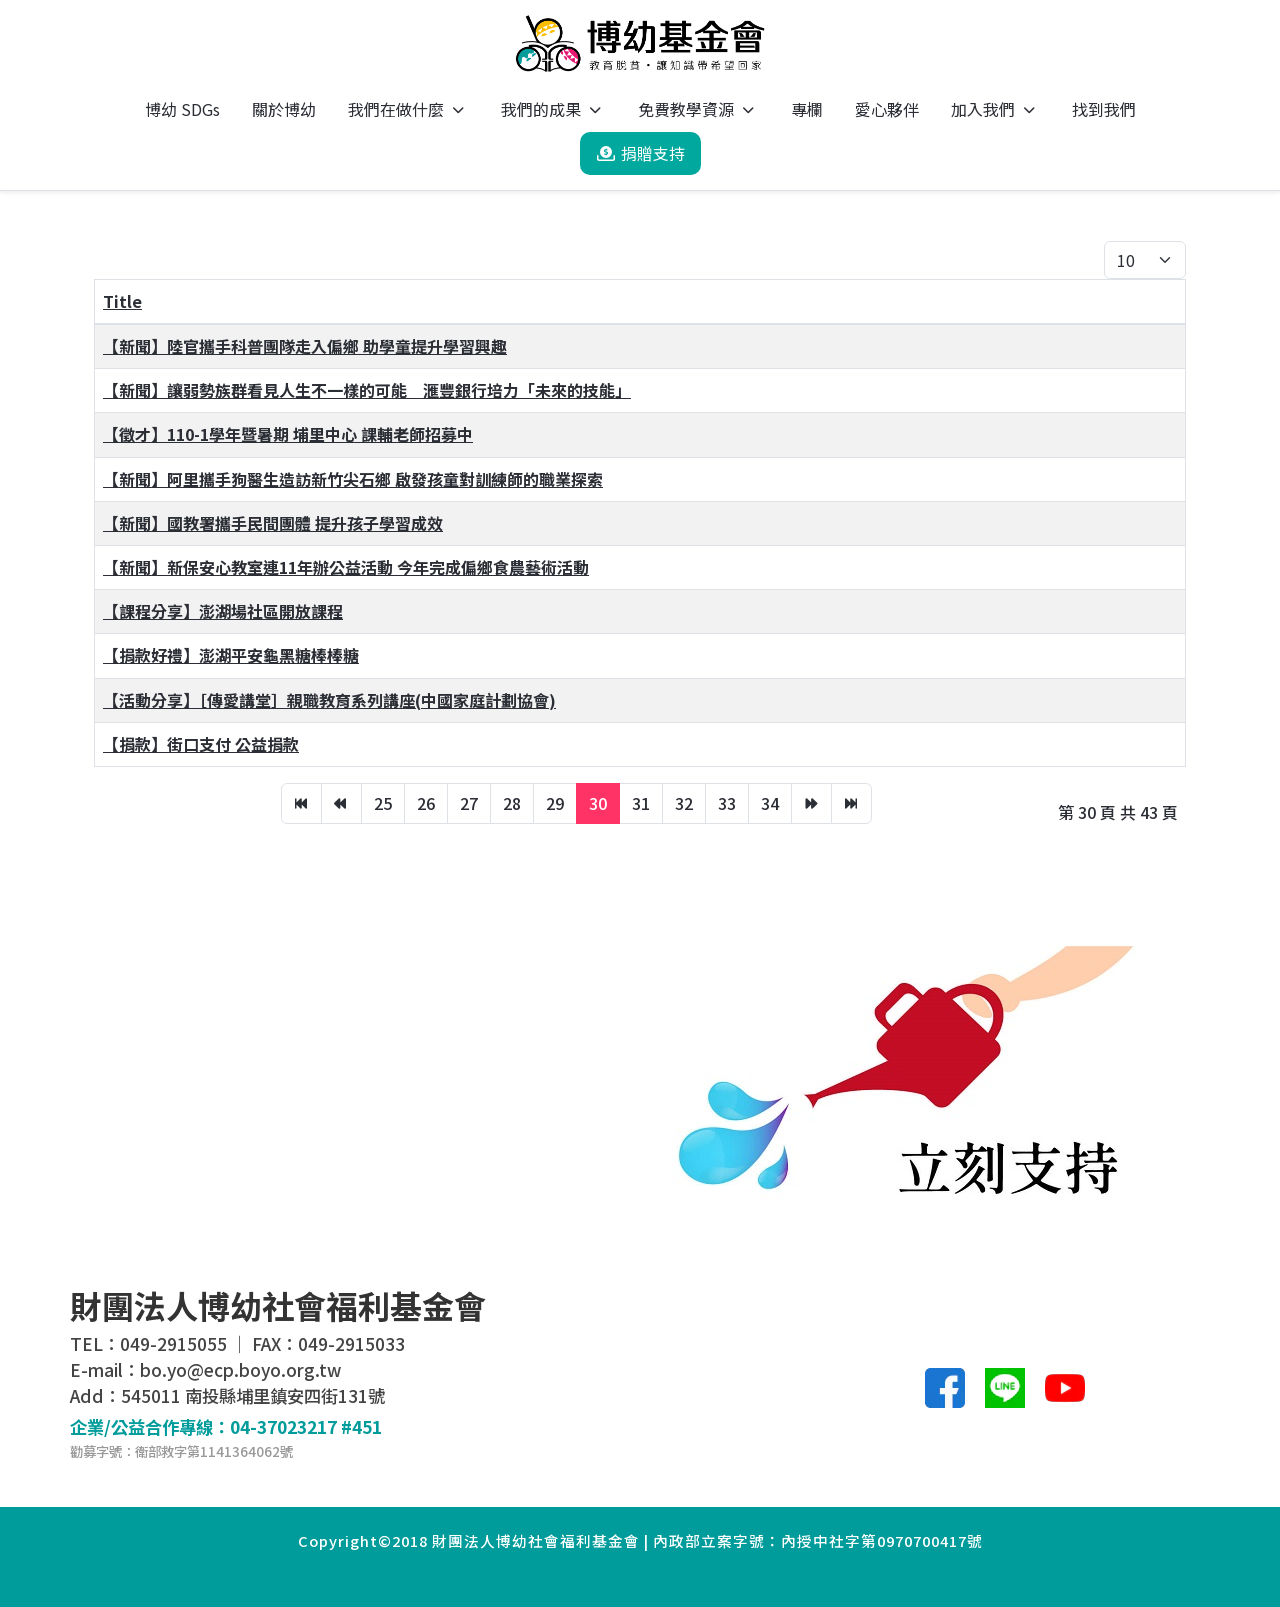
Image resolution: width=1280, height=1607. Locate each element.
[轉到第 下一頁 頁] (811, 803)
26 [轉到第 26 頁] (426, 803)
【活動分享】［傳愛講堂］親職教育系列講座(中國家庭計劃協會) (329, 700)
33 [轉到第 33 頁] (727, 803)
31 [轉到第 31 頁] (641, 803)
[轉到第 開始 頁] (301, 803)
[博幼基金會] (640, 43)
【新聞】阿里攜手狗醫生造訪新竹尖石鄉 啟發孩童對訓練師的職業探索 (353, 479)
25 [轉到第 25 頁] (383, 803)
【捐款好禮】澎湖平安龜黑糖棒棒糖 (231, 655)
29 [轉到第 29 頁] (555, 803)
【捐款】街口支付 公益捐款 (201, 744)
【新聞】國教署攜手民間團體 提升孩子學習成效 (273, 523)
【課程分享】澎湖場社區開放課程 (223, 611)
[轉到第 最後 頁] (851, 803)
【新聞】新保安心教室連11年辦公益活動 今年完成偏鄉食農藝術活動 (346, 567)
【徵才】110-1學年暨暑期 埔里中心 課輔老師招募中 (288, 434)
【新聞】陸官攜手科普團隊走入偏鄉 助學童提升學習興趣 (305, 346)
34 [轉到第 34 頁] (770, 803)
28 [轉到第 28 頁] (512, 803)
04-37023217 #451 (306, 1426)
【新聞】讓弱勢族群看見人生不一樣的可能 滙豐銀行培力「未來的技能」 (367, 390)
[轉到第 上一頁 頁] (341, 803)
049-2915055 (173, 1343)
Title (122, 301)
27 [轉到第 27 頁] (469, 803)
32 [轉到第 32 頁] (684, 803)
